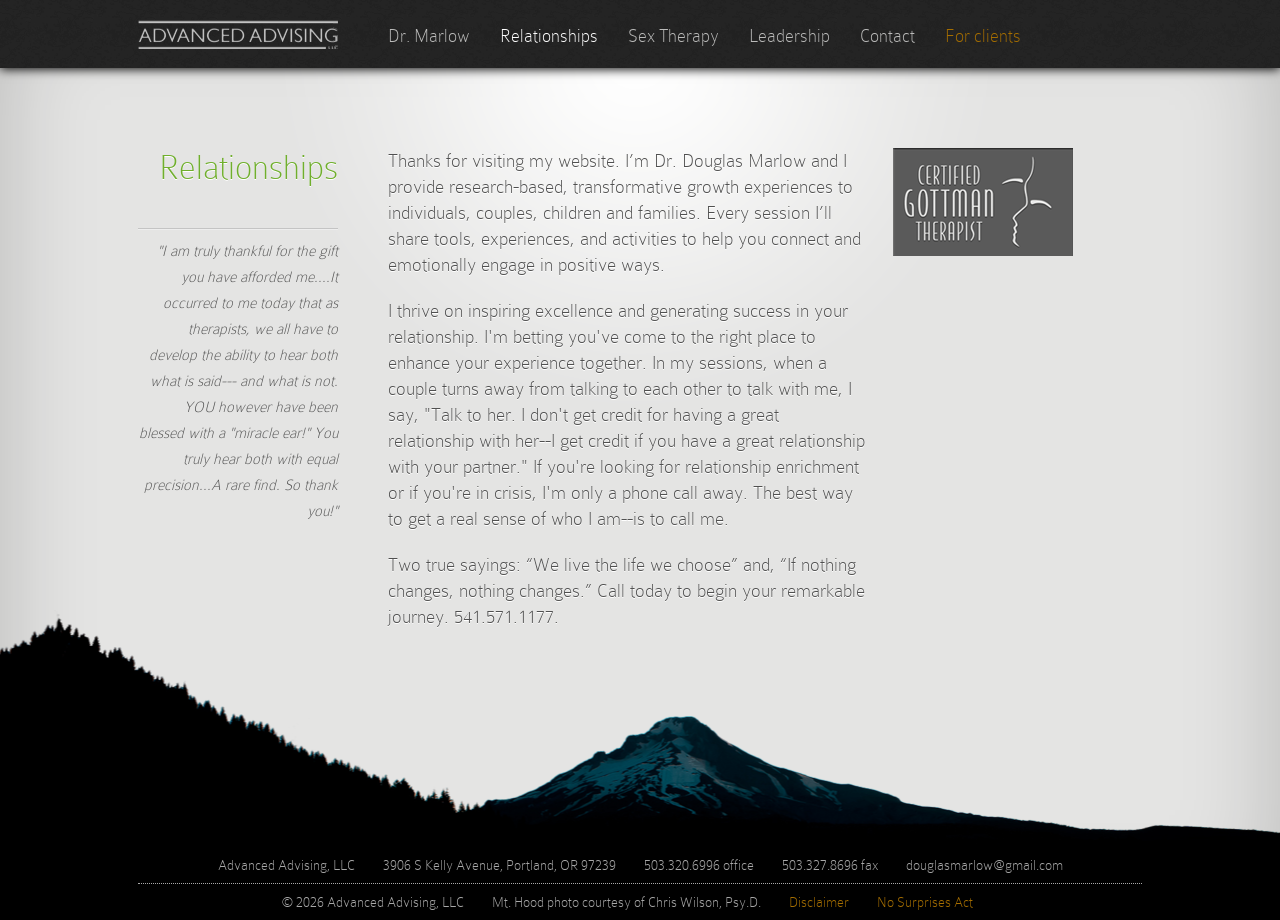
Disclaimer (819, 902)
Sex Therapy (673, 36)
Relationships (549, 36)
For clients (983, 36)
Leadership (789, 36)
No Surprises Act (925, 902)
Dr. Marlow (429, 36)
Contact (887, 36)
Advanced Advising (238, 34)
